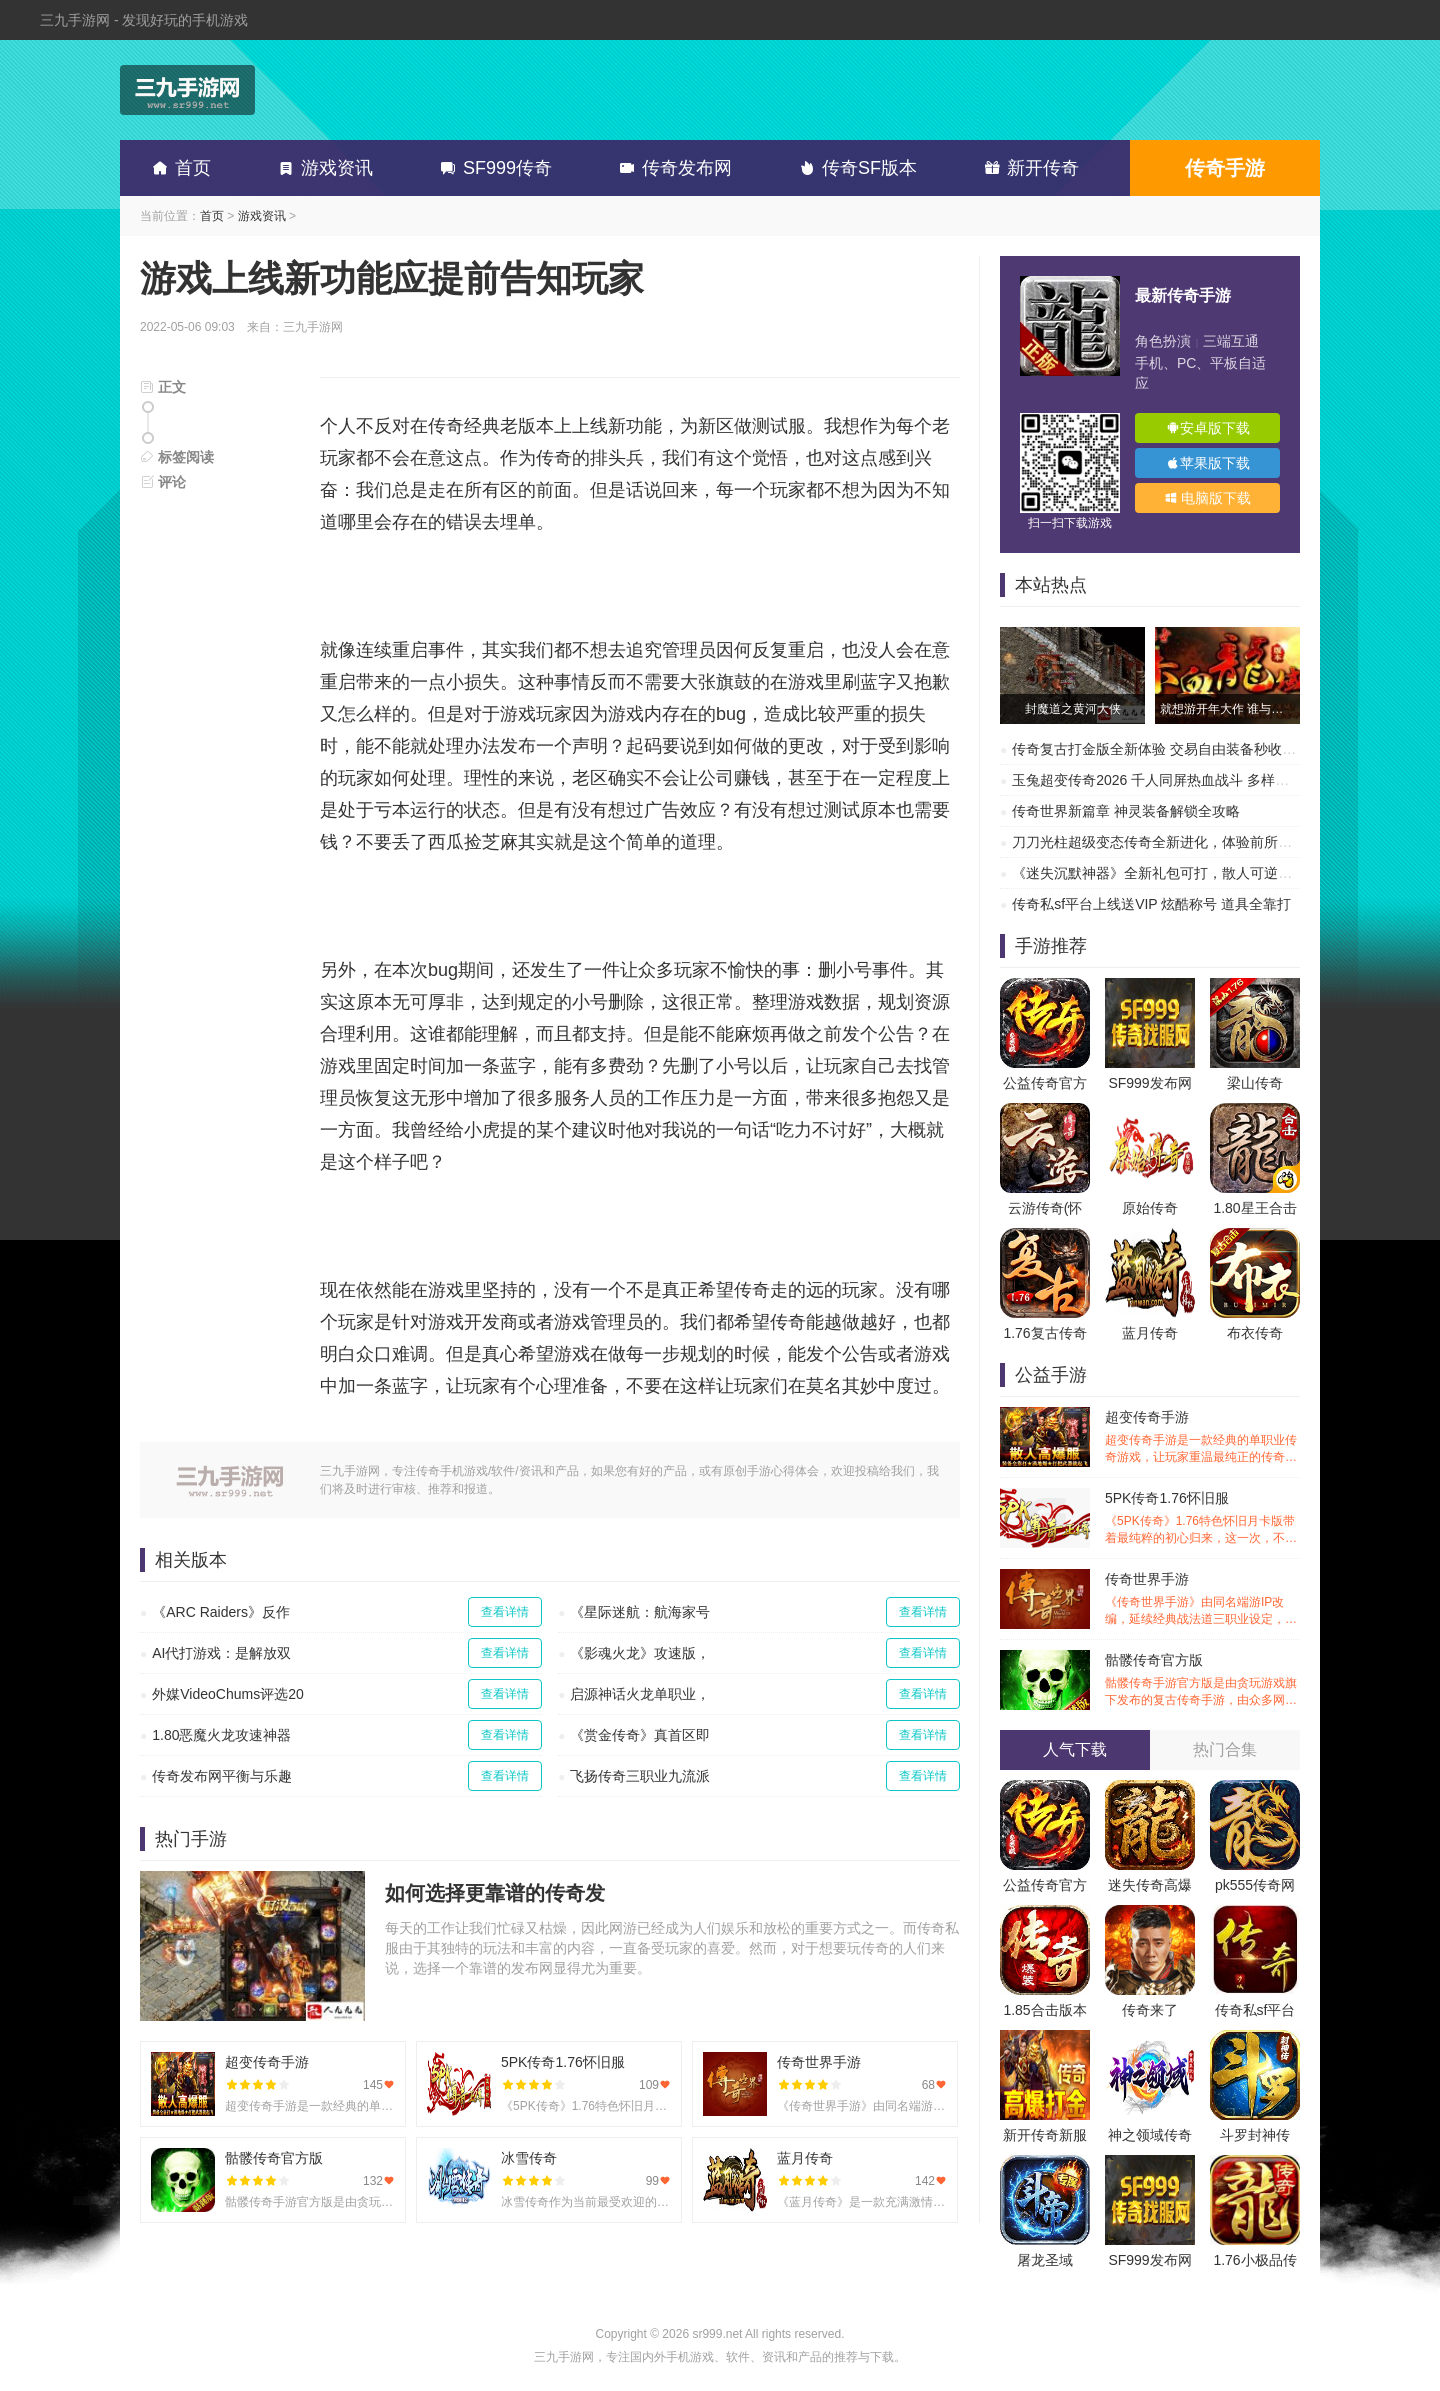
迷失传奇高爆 (1150, 1885)
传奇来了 (1150, 2010)
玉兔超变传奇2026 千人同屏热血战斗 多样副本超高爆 (1178, 780)
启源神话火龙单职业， (640, 1694)
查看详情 (505, 1612)
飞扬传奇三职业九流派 (640, 1776)
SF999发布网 (1149, 1083)
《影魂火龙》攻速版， (640, 1653)
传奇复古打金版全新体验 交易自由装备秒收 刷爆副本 (1177, 749)
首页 (178, 168)
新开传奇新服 (1045, 2135)
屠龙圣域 (1045, 2260)
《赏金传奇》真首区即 (640, 1735)
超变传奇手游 (1202, 1437)
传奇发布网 (672, 168)
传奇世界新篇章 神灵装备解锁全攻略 (1126, 811)
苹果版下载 (1208, 463)
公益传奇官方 (1045, 1083)
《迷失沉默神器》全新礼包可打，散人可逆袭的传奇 (1173, 873)
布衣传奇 (1255, 1333)
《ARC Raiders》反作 (221, 1612)
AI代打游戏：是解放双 (221, 1653)
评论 (163, 482)
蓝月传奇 (1150, 1333)
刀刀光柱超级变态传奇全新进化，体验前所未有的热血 (1180, 842)
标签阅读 (177, 457)
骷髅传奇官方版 (1202, 1680)
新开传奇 (1028, 168)
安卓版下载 (1208, 428)
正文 (163, 387)
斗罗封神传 (1255, 2135)
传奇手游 (1225, 168)
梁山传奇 (1255, 1083)
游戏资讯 (322, 168)
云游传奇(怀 (1045, 1208)
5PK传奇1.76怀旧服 (1202, 1518)
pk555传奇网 (1255, 1885)
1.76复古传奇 (1044, 1333)
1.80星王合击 (1254, 1208)
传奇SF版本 (854, 168)
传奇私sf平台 (1255, 2010)
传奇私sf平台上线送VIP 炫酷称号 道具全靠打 (1151, 904)
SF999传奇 (492, 168)
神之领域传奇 (1150, 2135)
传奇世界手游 (1202, 1599)
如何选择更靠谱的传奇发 (495, 1893)
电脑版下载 (1208, 498)
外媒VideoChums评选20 (227, 1694)
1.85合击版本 (1044, 2010)
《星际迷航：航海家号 (640, 1612)
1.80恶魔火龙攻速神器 (221, 1735)
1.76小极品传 (1254, 2260)
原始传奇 (1150, 1208)
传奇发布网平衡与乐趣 (222, 1776)
